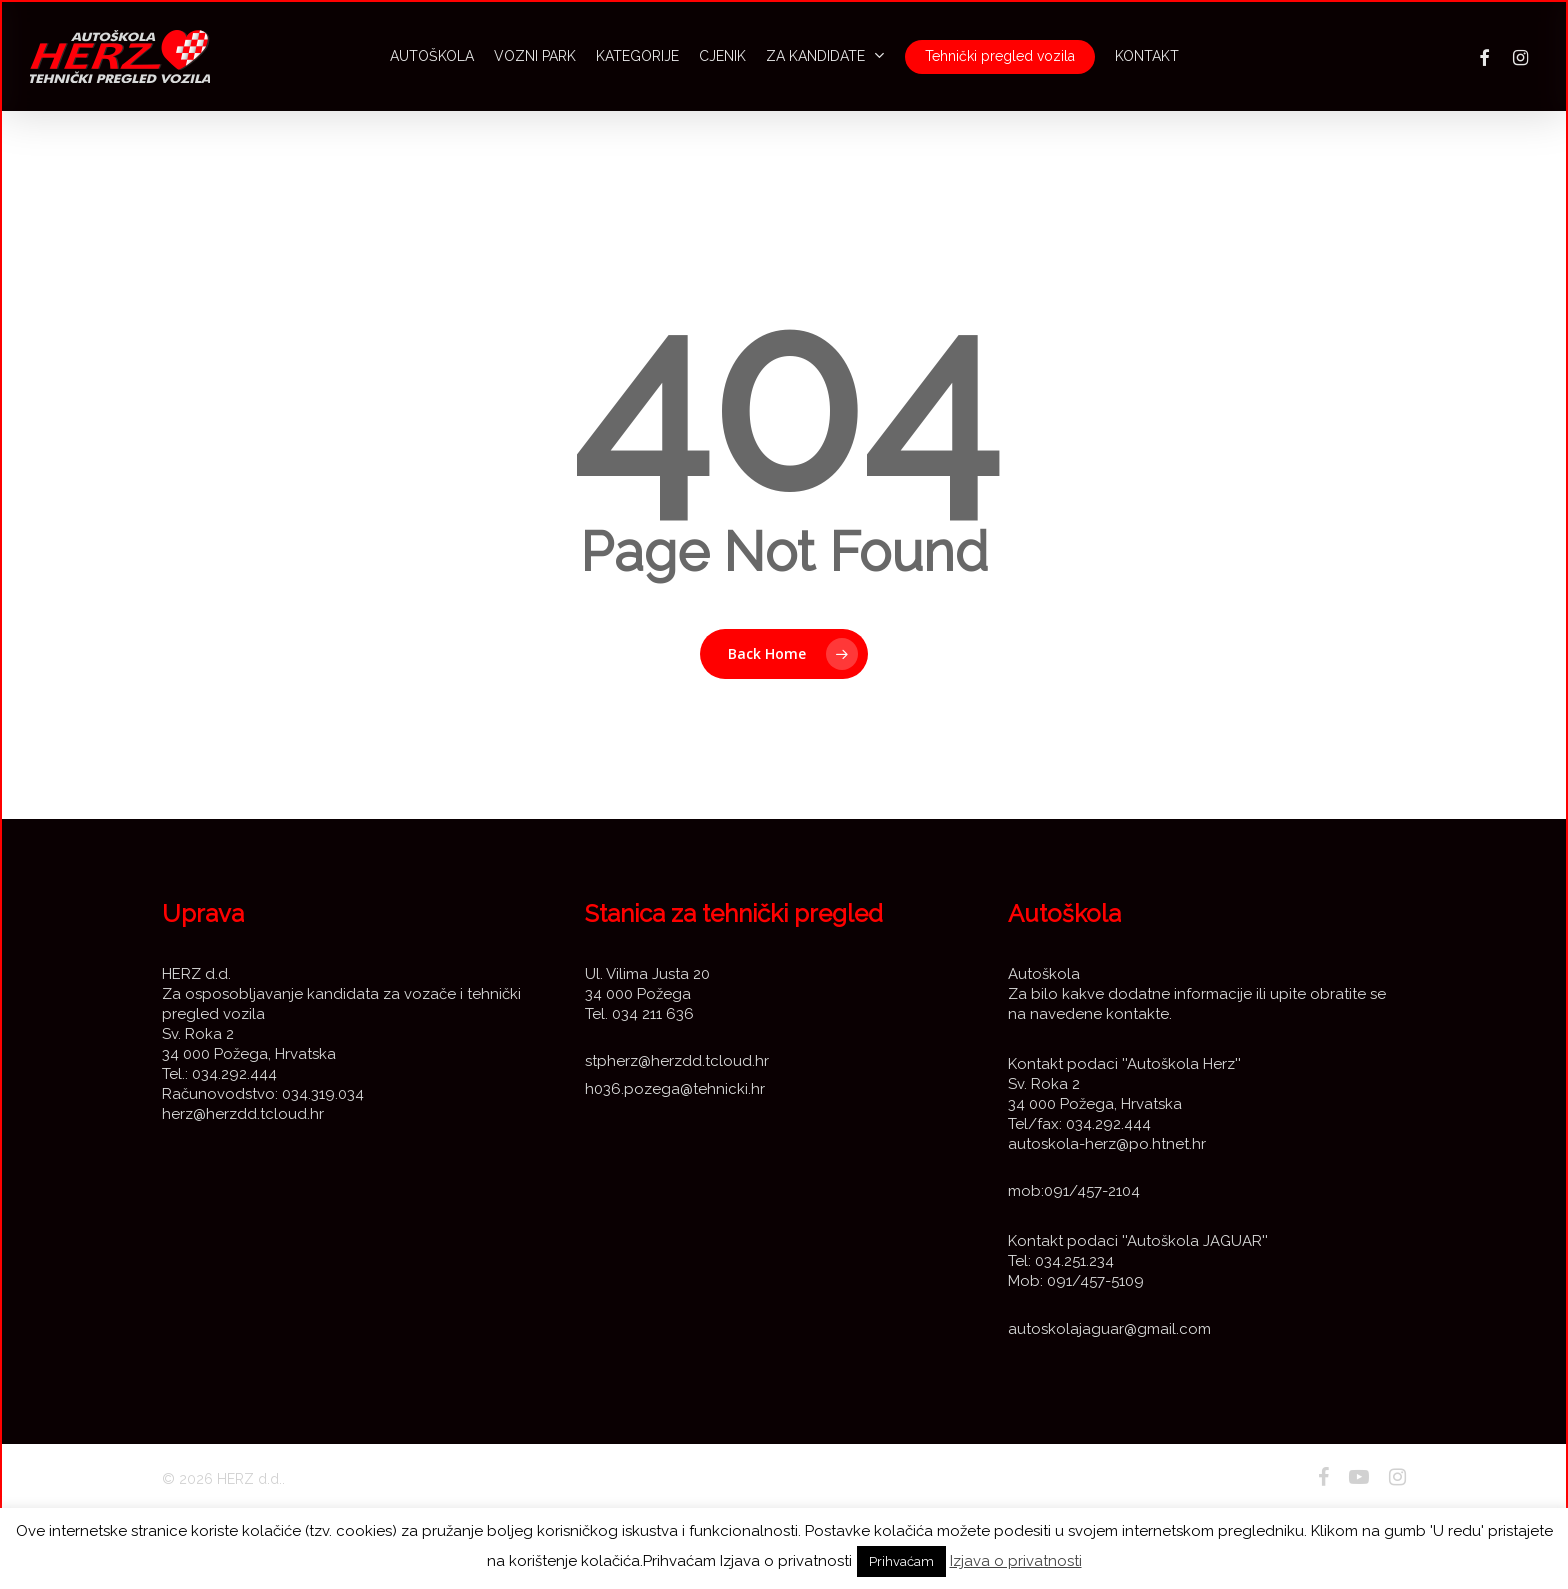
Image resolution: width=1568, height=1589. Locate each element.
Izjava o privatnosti (1016, 1561)
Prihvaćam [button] (901, 1561)
